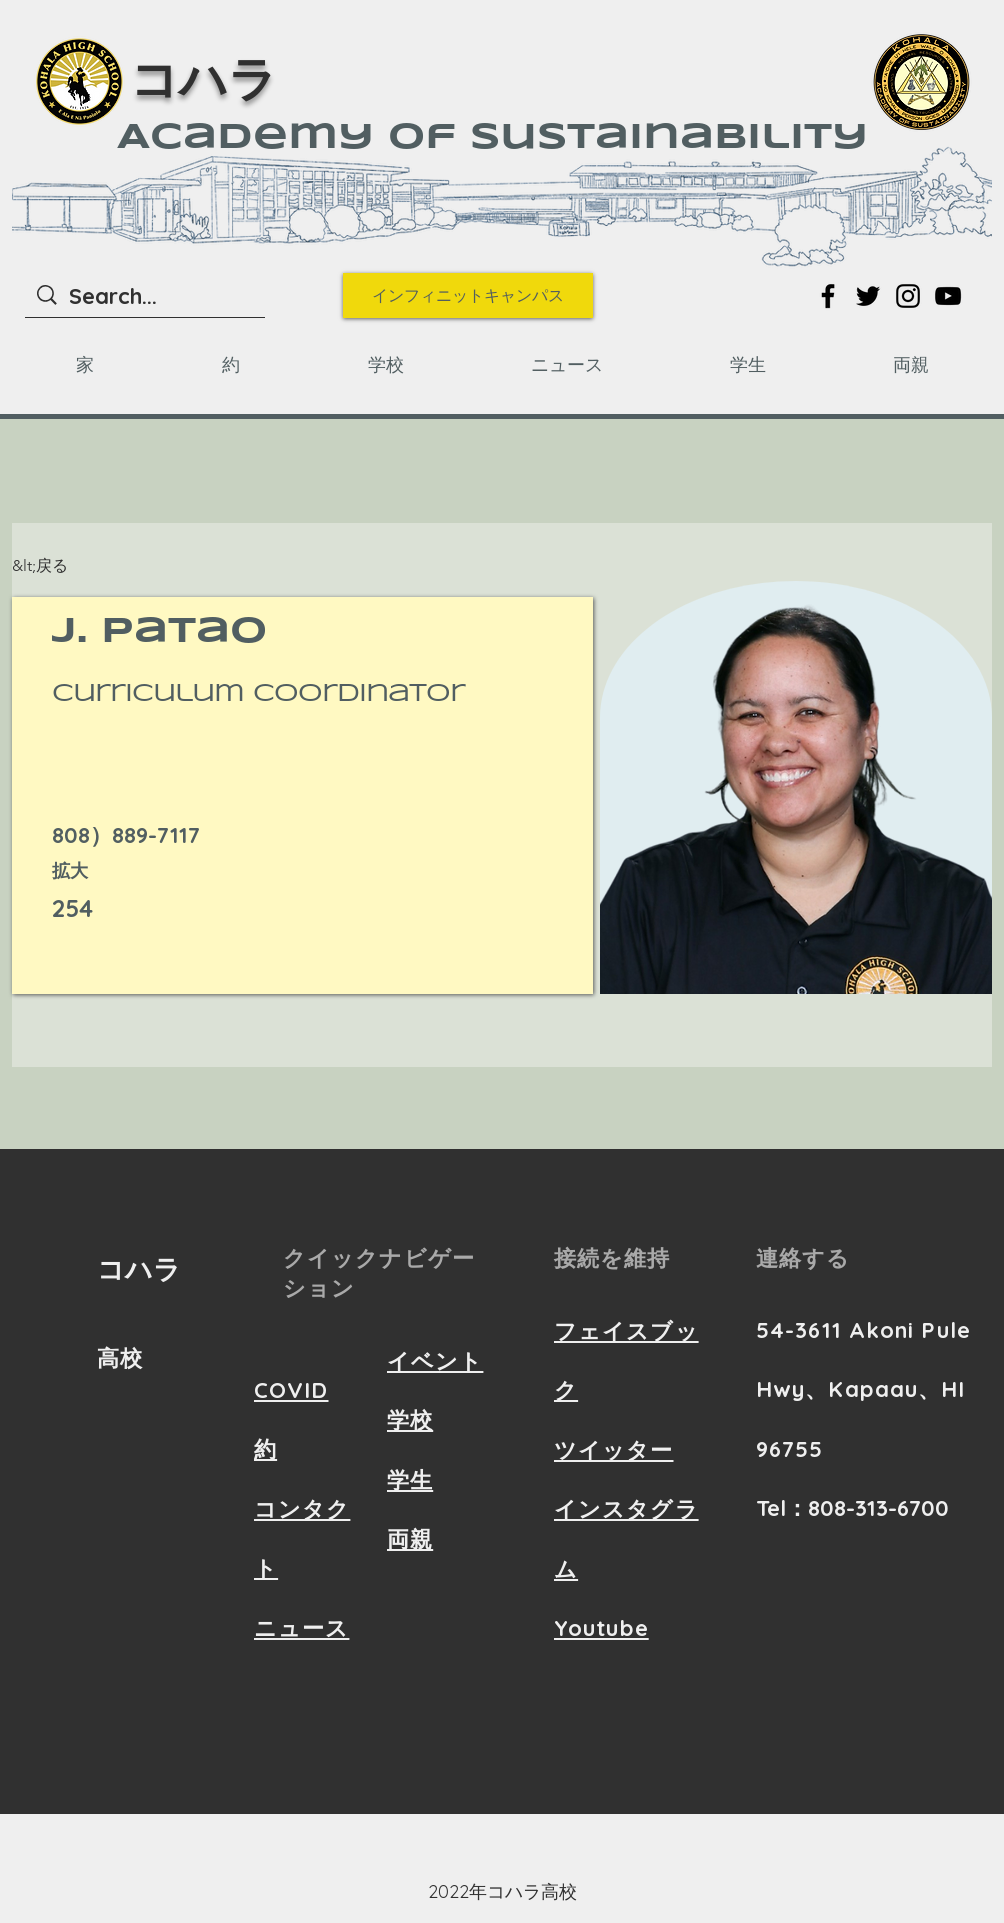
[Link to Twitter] (868, 296)
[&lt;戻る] (51, 566)
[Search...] (146, 296)
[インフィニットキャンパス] (468, 295)
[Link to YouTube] (948, 296)
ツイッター (614, 1450)
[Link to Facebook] (828, 296)
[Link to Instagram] (908, 296)
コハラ (203, 83)
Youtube (601, 1628)
